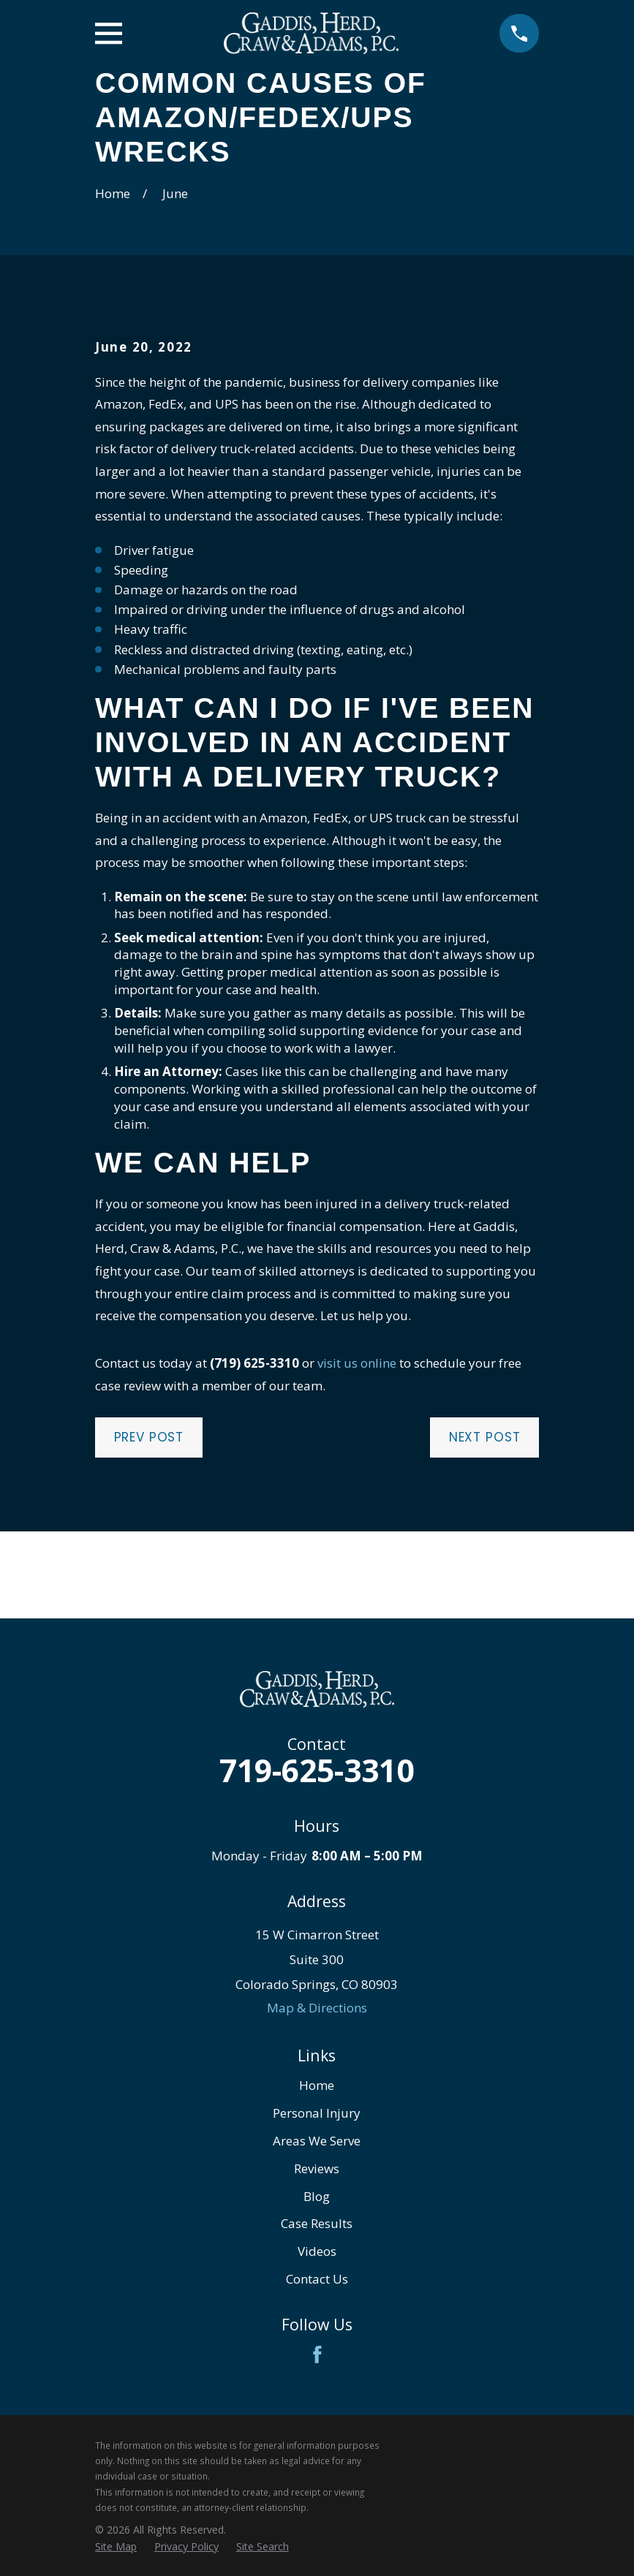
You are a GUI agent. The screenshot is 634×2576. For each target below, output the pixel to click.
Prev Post (149, 1437)
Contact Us (317, 2278)
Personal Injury (317, 2113)
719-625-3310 (316, 1770)
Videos (317, 2251)
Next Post (485, 1437)
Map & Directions (317, 2007)
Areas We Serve (317, 2140)
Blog (316, 2196)
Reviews (316, 2168)
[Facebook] (317, 2354)
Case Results (316, 2223)
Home (316, 2085)
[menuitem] (116, 2546)
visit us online (356, 1363)
